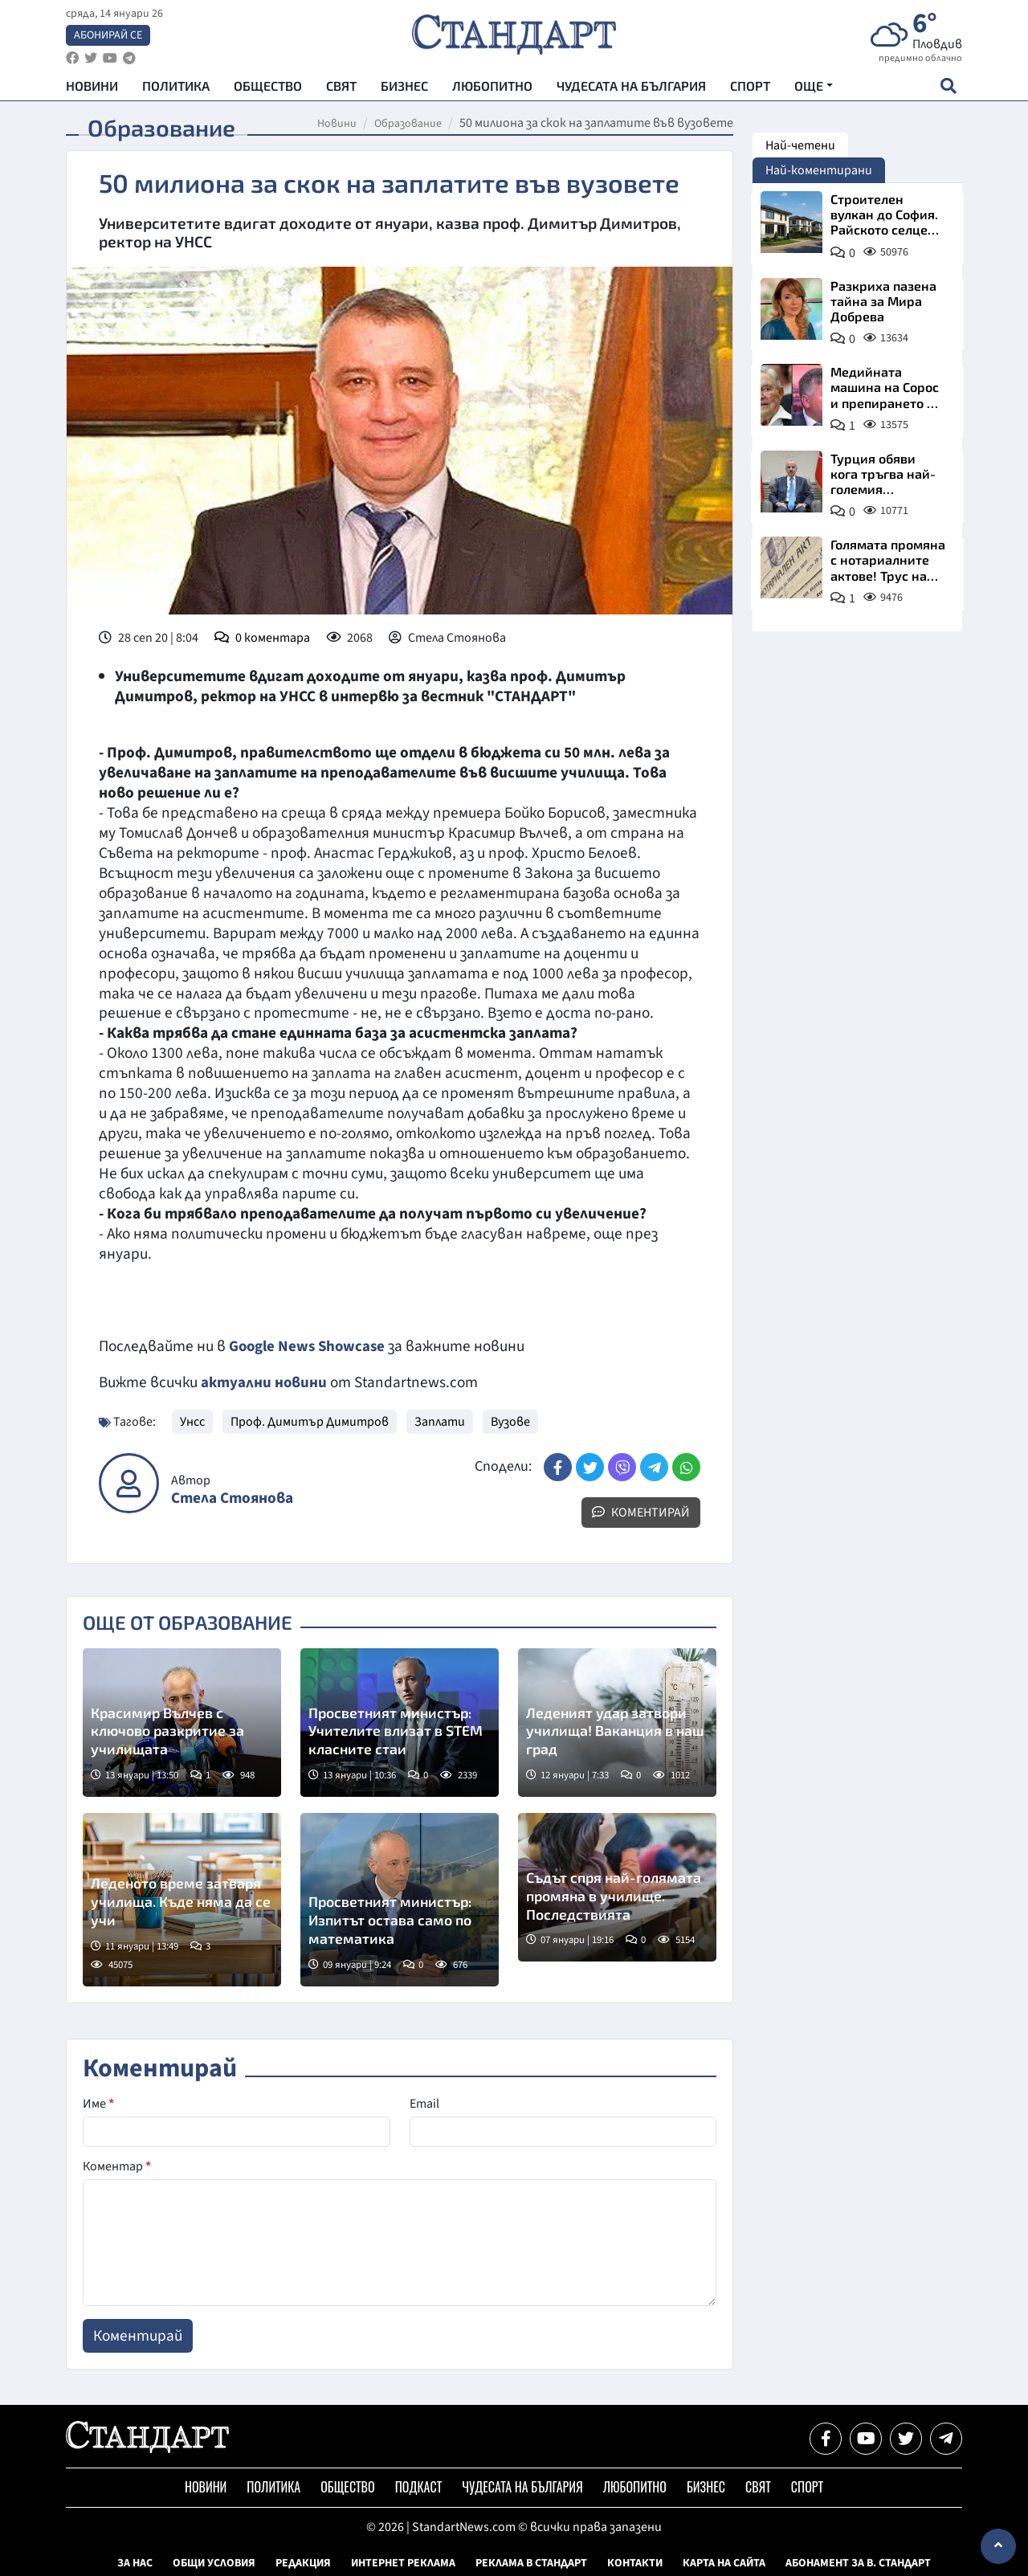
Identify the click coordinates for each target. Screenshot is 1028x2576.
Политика (176, 88)
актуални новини (264, 1382)
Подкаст (419, 2486)
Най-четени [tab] (800, 145)
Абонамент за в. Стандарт (858, 2562)
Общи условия (214, 2562)
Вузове (510, 1421)
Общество (268, 88)
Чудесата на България (631, 88)
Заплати (439, 1421)
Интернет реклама (403, 2562)
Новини (92, 88)
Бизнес (404, 88)
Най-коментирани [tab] (818, 170)
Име (98, 2102)
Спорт (750, 88)
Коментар (117, 2165)
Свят (341, 88)
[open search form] (948, 89)
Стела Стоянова (232, 1497)
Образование (408, 124)
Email (424, 2102)
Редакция (303, 2562)
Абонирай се (108, 37)
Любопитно (492, 88)
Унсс (192, 1421)
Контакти (635, 2562)
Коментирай (641, 1512)
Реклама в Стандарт (531, 2562)
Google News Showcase (309, 1346)
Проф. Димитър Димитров (309, 1421)
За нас (135, 2562)
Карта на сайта (724, 2562)
